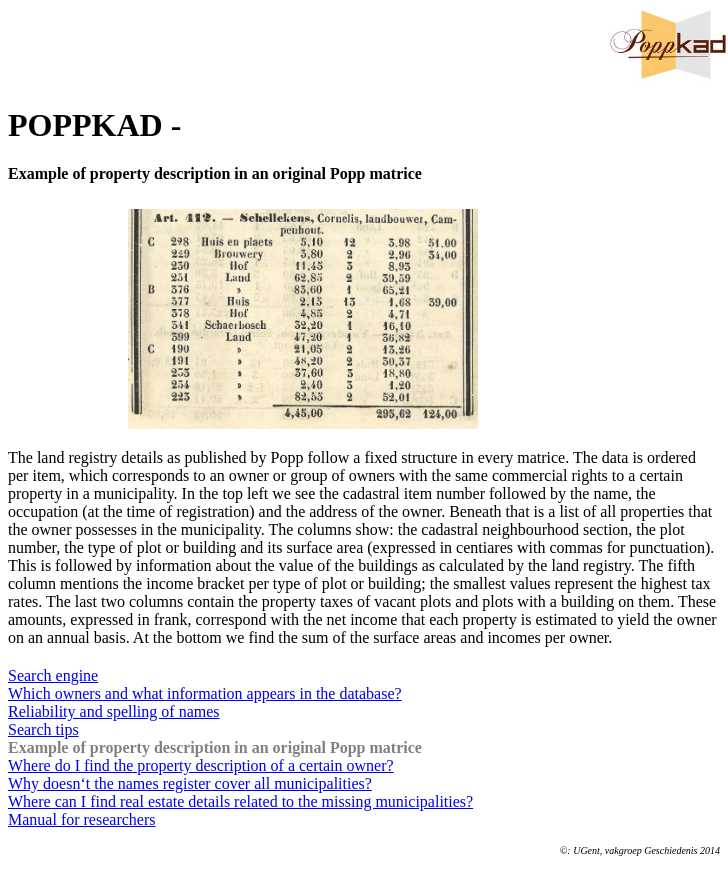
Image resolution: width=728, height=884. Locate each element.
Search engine (53, 675)
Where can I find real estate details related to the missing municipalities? (240, 801)
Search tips (43, 729)
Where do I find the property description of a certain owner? (201, 765)
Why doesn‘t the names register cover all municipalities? (190, 783)
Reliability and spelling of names (114, 711)
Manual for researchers (81, 819)
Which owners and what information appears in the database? (205, 693)
